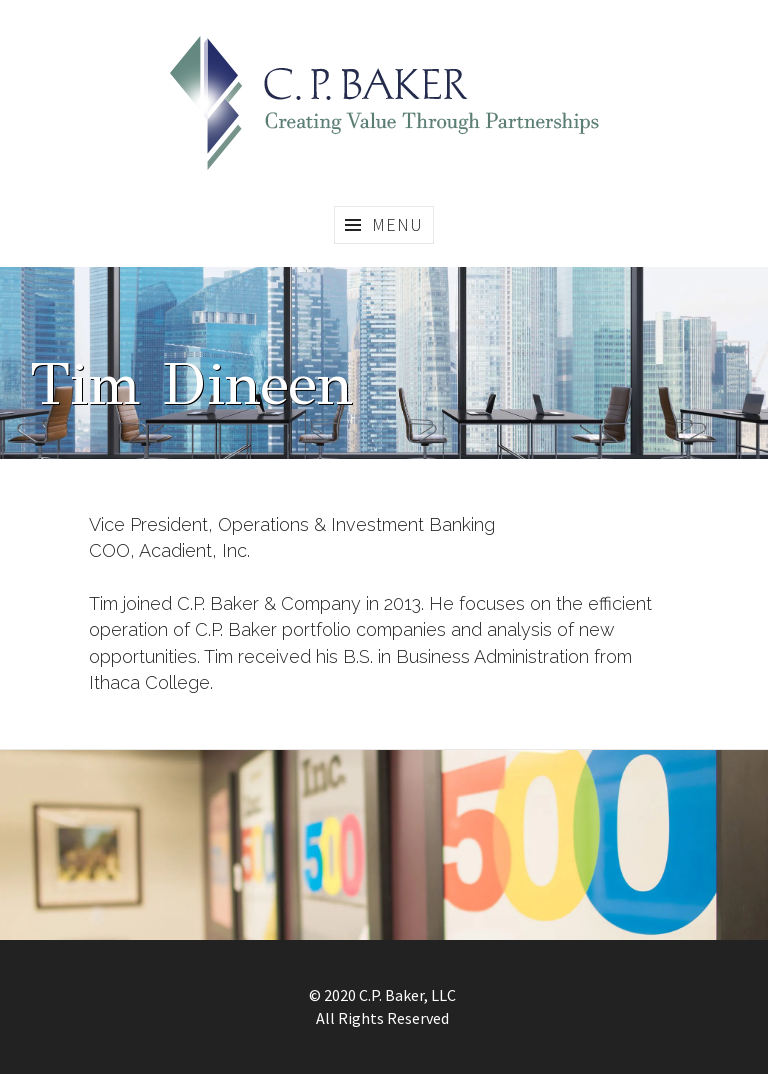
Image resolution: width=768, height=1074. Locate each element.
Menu (397, 224)
